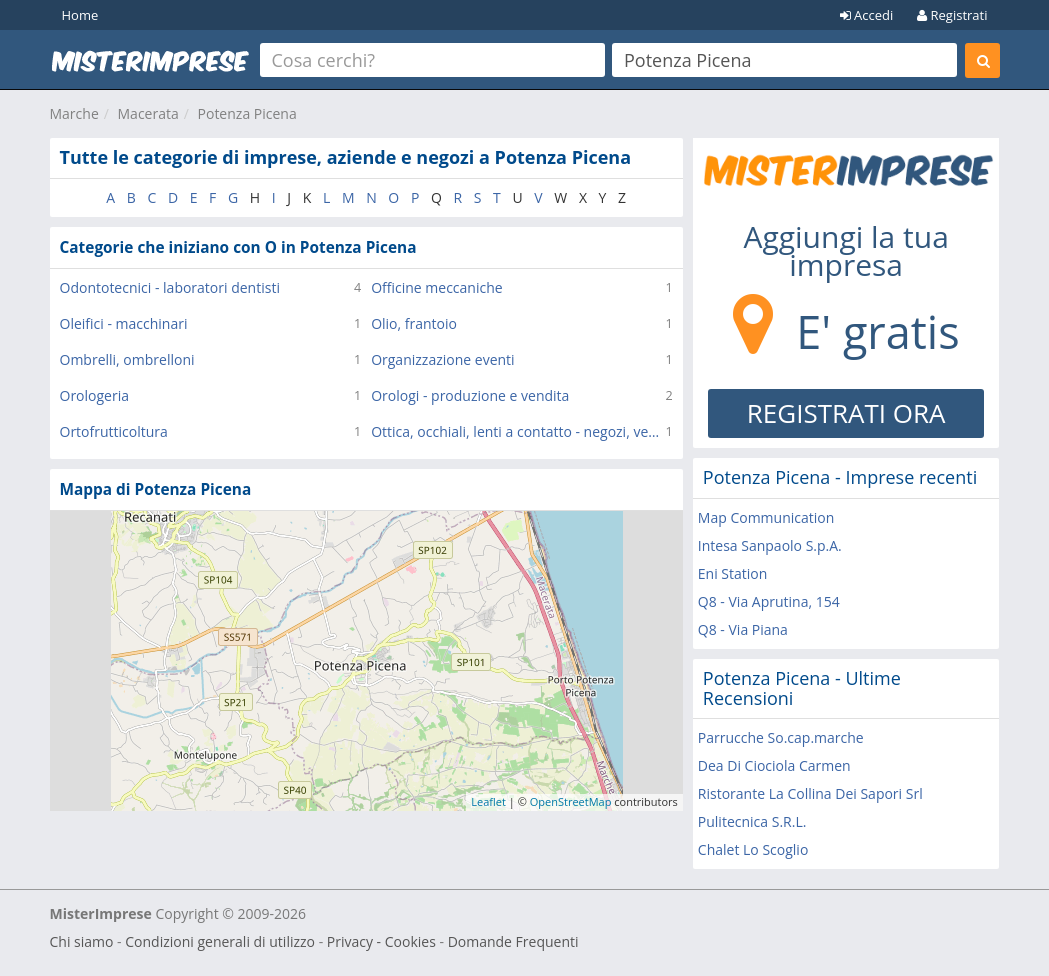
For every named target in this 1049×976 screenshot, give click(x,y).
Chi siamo (82, 941)
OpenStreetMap (571, 801)
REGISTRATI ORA (846, 413)
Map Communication (766, 517)
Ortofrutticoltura (114, 431)
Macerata (148, 113)
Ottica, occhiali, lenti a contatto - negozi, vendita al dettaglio (518, 431)
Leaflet (488, 801)
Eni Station (733, 573)
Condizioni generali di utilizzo (220, 941)
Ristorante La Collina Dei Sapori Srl (810, 793)
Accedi (867, 15)
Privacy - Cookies (381, 941)
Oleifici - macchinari (124, 323)
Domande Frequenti (513, 941)
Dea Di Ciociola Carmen (774, 765)
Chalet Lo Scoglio (753, 849)
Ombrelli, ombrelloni (127, 359)
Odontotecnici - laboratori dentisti (170, 287)
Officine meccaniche (436, 287)
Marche (74, 113)
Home (80, 15)
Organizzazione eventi (442, 359)
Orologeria (95, 395)
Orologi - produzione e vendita (470, 395)
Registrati (952, 15)
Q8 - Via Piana (743, 629)
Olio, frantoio (414, 323)
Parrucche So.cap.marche (781, 737)
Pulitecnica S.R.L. (752, 821)
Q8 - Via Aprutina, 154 (769, 601)
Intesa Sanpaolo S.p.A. (770, 545)
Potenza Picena (247, 113)
